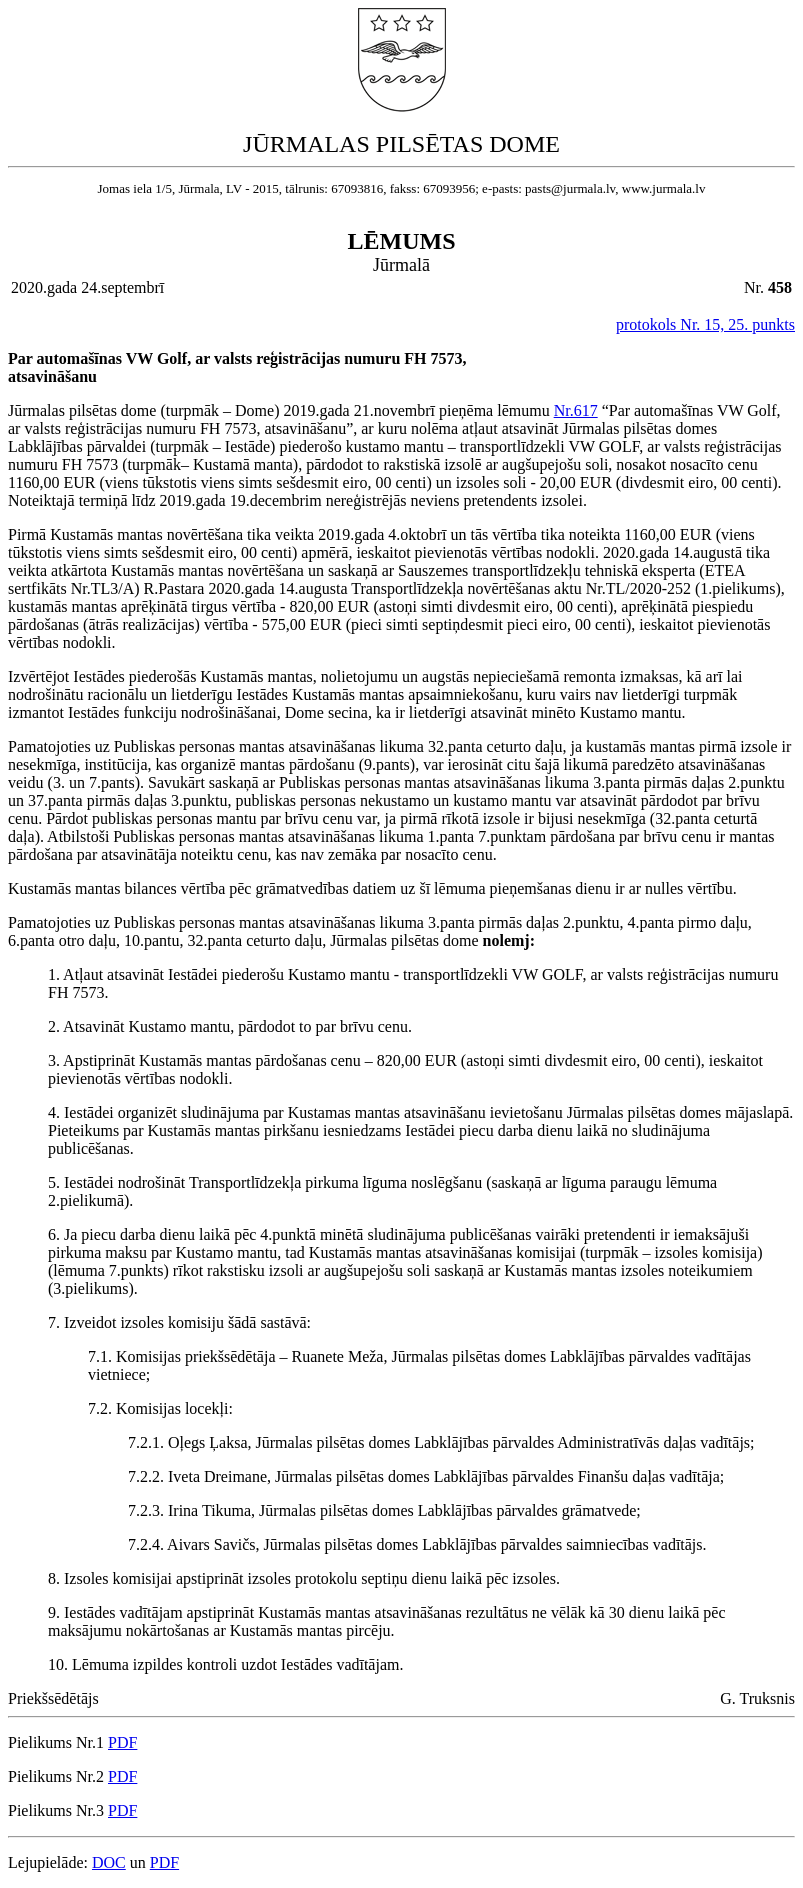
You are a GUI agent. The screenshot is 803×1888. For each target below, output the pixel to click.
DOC (109, 1862)
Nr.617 (576, 410)
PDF (122, 1742)
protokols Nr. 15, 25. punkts (705, 324)
